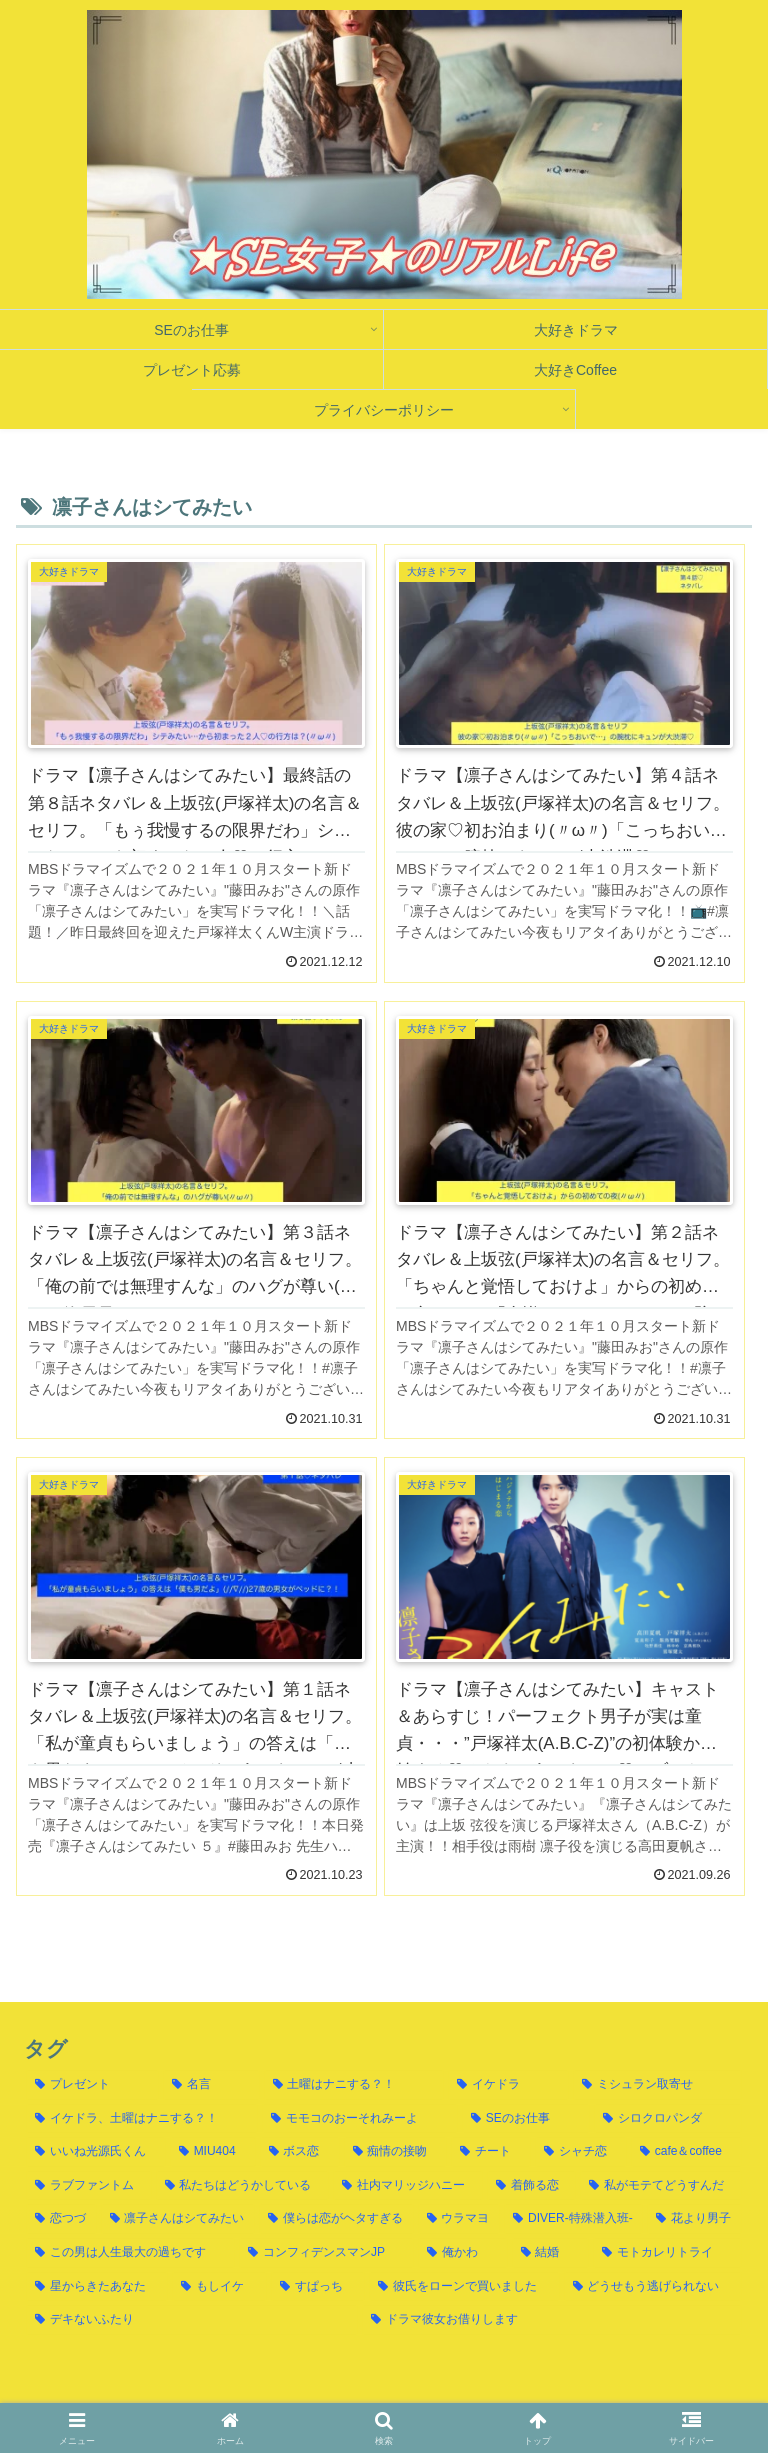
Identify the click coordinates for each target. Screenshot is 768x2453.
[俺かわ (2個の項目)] (462, 2253)
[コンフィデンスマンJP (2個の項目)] (326, 2253)
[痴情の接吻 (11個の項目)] (396, 2152)
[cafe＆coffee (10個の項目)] (686, 2152)
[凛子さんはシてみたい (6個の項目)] (178, 2219)
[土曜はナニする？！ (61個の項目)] (354, 2085)
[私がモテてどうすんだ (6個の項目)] (661, 2186)
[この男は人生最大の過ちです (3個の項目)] (130, 2253)
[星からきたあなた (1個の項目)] (97, 2287)
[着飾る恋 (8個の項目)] (532, 2186)
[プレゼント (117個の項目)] (92, 2085)
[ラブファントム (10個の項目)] (89, 2186)
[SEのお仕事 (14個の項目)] (526, 2119)
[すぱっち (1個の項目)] (318, 2287)
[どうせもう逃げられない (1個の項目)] (653, 2287)
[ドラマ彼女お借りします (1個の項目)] (552, 2320)
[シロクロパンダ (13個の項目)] (668, 2119)
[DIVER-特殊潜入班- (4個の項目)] (573, 2219)
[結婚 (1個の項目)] (550, 2253)
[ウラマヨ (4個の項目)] (459, 2219)
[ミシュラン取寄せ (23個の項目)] (657, 2085)
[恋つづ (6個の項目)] (61, 2219)
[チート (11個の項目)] (491, 2152)
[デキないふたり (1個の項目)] (192, 2320)
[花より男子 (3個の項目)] (694, 2219)
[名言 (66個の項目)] (211, 2085)
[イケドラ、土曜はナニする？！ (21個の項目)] (142, 2119)
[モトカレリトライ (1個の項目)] (667, 2253)
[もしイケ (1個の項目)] (219, 2287)
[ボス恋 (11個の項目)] (300, 2152)
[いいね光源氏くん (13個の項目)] (96, 2152)
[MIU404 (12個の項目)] (213, 2152)
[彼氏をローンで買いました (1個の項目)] (464, 2287)
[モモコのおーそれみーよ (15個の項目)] (360, 2119)
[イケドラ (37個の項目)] (508, 2085)
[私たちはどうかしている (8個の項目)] (243, 2186)
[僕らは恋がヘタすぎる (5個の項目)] (336, 2219)
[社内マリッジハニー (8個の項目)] (408, 2186)
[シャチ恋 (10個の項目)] (581, 2152)
